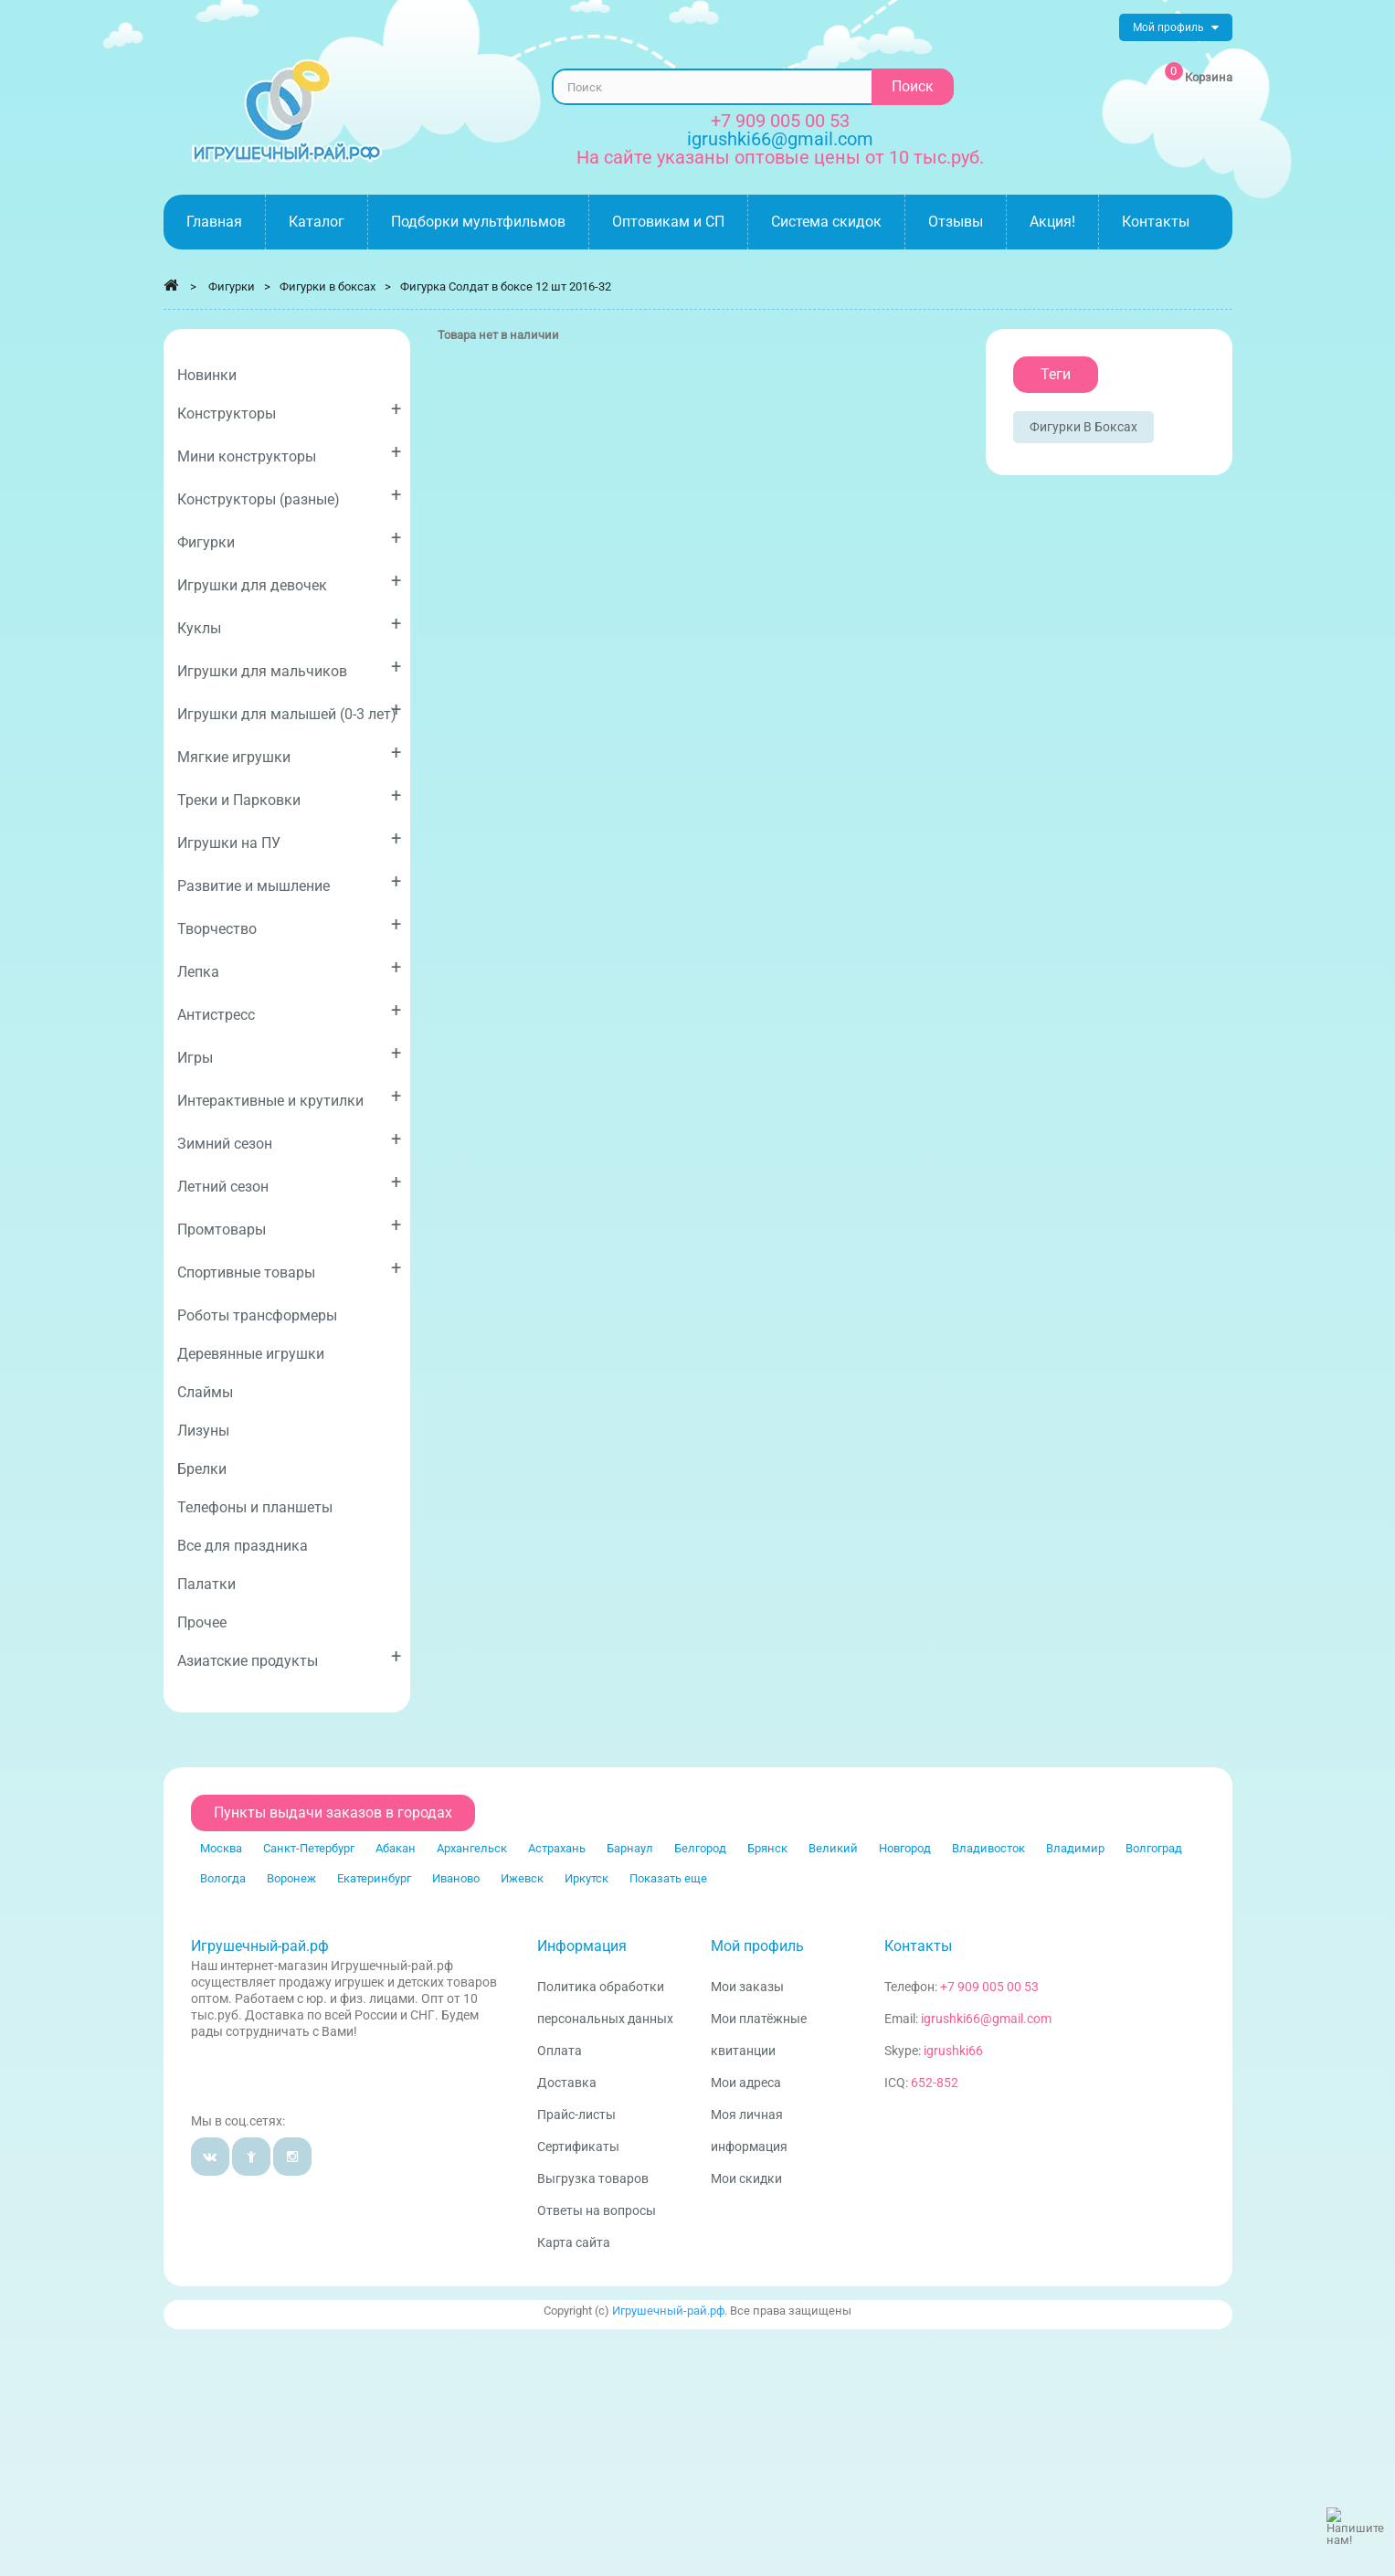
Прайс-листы (576, 2114)
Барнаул (630, 1848)
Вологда (223, 1878)
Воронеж (291, 1878)
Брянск (767, 1848)
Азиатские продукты (289, 1657)
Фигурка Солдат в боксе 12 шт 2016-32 (505, 286)
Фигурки (289, 538)
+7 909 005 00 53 (780, 121)
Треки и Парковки (289, 796)
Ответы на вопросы (596, 2210)
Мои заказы (747, 1986)
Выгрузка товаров (593, 2178)
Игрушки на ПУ (289, 839)
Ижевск (522, 1878)
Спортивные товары (289, 1268)
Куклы (289, 624)
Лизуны (203, 1430)
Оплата (559, 2050)
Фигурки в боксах (1083, 426)
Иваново (456, 1878)
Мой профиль (757, 1946)
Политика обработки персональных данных (605, 2002)
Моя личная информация (749, 2130)
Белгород (700, 1848)
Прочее (202, 1622)
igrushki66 (953, 2050)
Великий (833, 1848)
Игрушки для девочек (289, 581)
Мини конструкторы (289, 452)
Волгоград (1154, 1848)
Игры (289, 1054)
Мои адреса (746, 2082)
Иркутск (586, 1878)
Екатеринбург (374, 1878)
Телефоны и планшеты (255, 1507)
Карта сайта (573, 2242)
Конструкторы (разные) (289, 495)
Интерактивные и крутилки (289, 1097)
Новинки (207, 375)
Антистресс (289, 1011)
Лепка (289, 968)
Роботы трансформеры (257, 1315)
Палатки (206, 1584)
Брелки (202, 1469)
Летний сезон (289, 1183)
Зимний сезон (289, 1140)
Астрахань (557, 1848)
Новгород (905, 1848)
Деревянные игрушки (250, 1353)
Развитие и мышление (289, 882)
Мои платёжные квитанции (759, 2034)
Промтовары (289, 1226)
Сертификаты (578, 2146)
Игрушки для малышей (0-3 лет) (289, 710)
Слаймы (205, 1392)
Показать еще (668, 1878)
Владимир (1075, 1848)
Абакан (395, 1848)
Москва (221, 1848)
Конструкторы (289, 410)
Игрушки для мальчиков (289, 667)
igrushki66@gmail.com (986, 2018)
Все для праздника (242, 1545)
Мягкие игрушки (289, 753)
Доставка (567, 2082)
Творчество (289, 925)
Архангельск (472, 1848)
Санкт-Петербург (308, 1848)
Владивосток (988, 1848)
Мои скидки (746, 2178)
